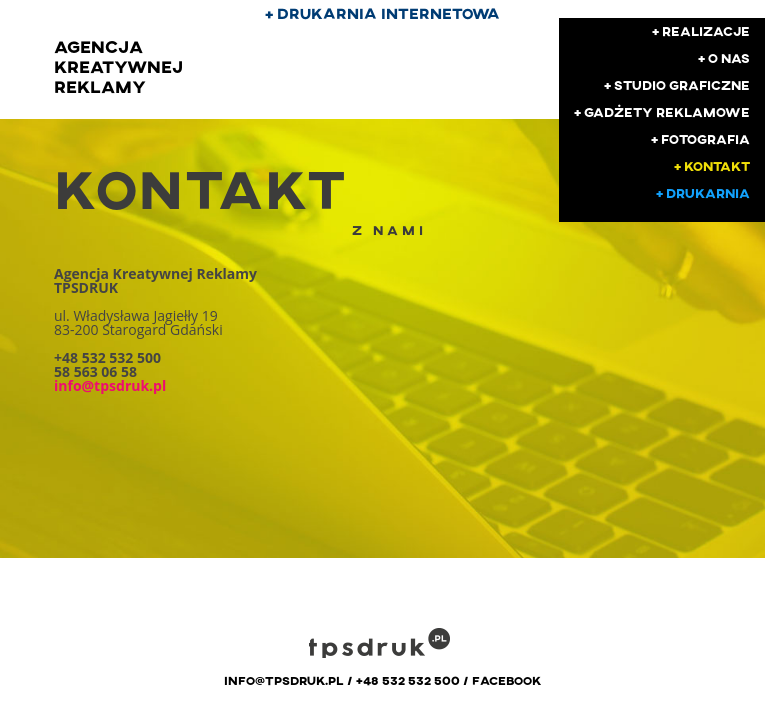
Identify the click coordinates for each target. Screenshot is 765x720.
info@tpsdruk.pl (284, 680)
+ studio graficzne (677, 85)
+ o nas (724, 58)
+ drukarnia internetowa (382, 13)
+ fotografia (700, 139)
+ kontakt (712, 166)
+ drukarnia (703, 193)
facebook (506, 680)
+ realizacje (701, 31)
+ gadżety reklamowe (662, 112)
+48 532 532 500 (408, 680)
